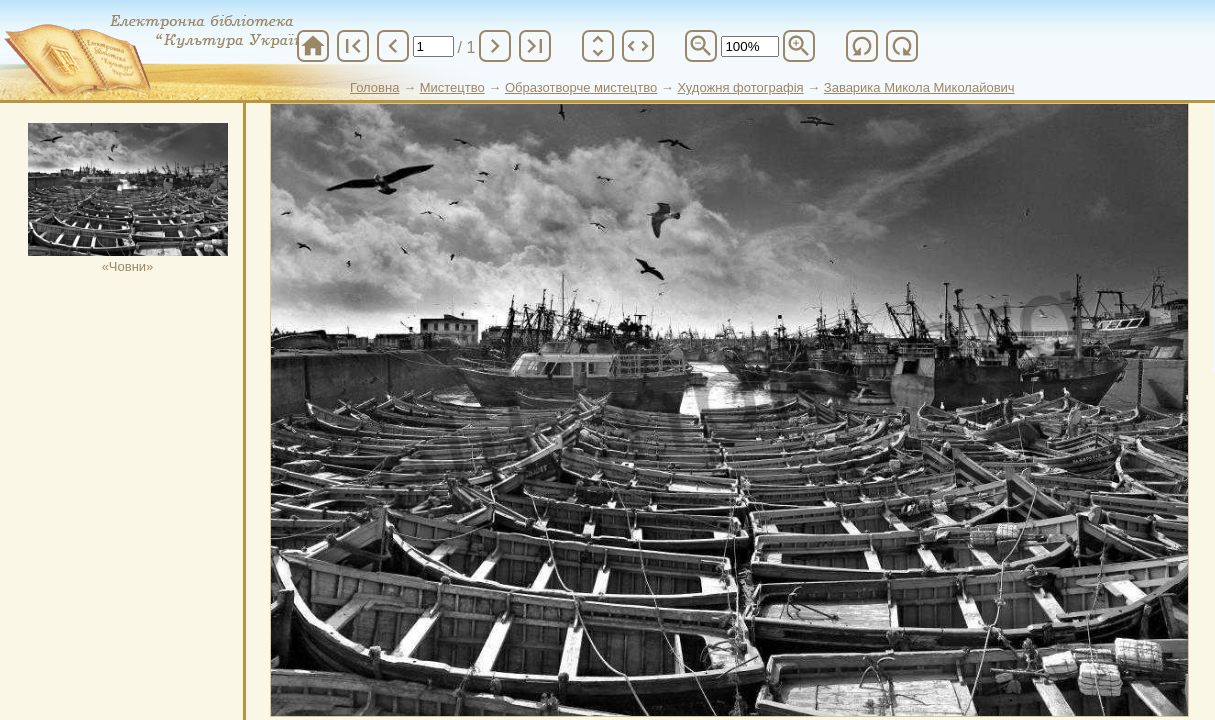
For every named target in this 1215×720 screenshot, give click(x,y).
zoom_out (701, 46)
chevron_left (393, 46)
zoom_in (799, 46)
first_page (353, 46)
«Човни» (128, 198)
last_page (535, 46)
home (313, 46)
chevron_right (495, 46)
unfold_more (598, 46)
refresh (862, 46)
